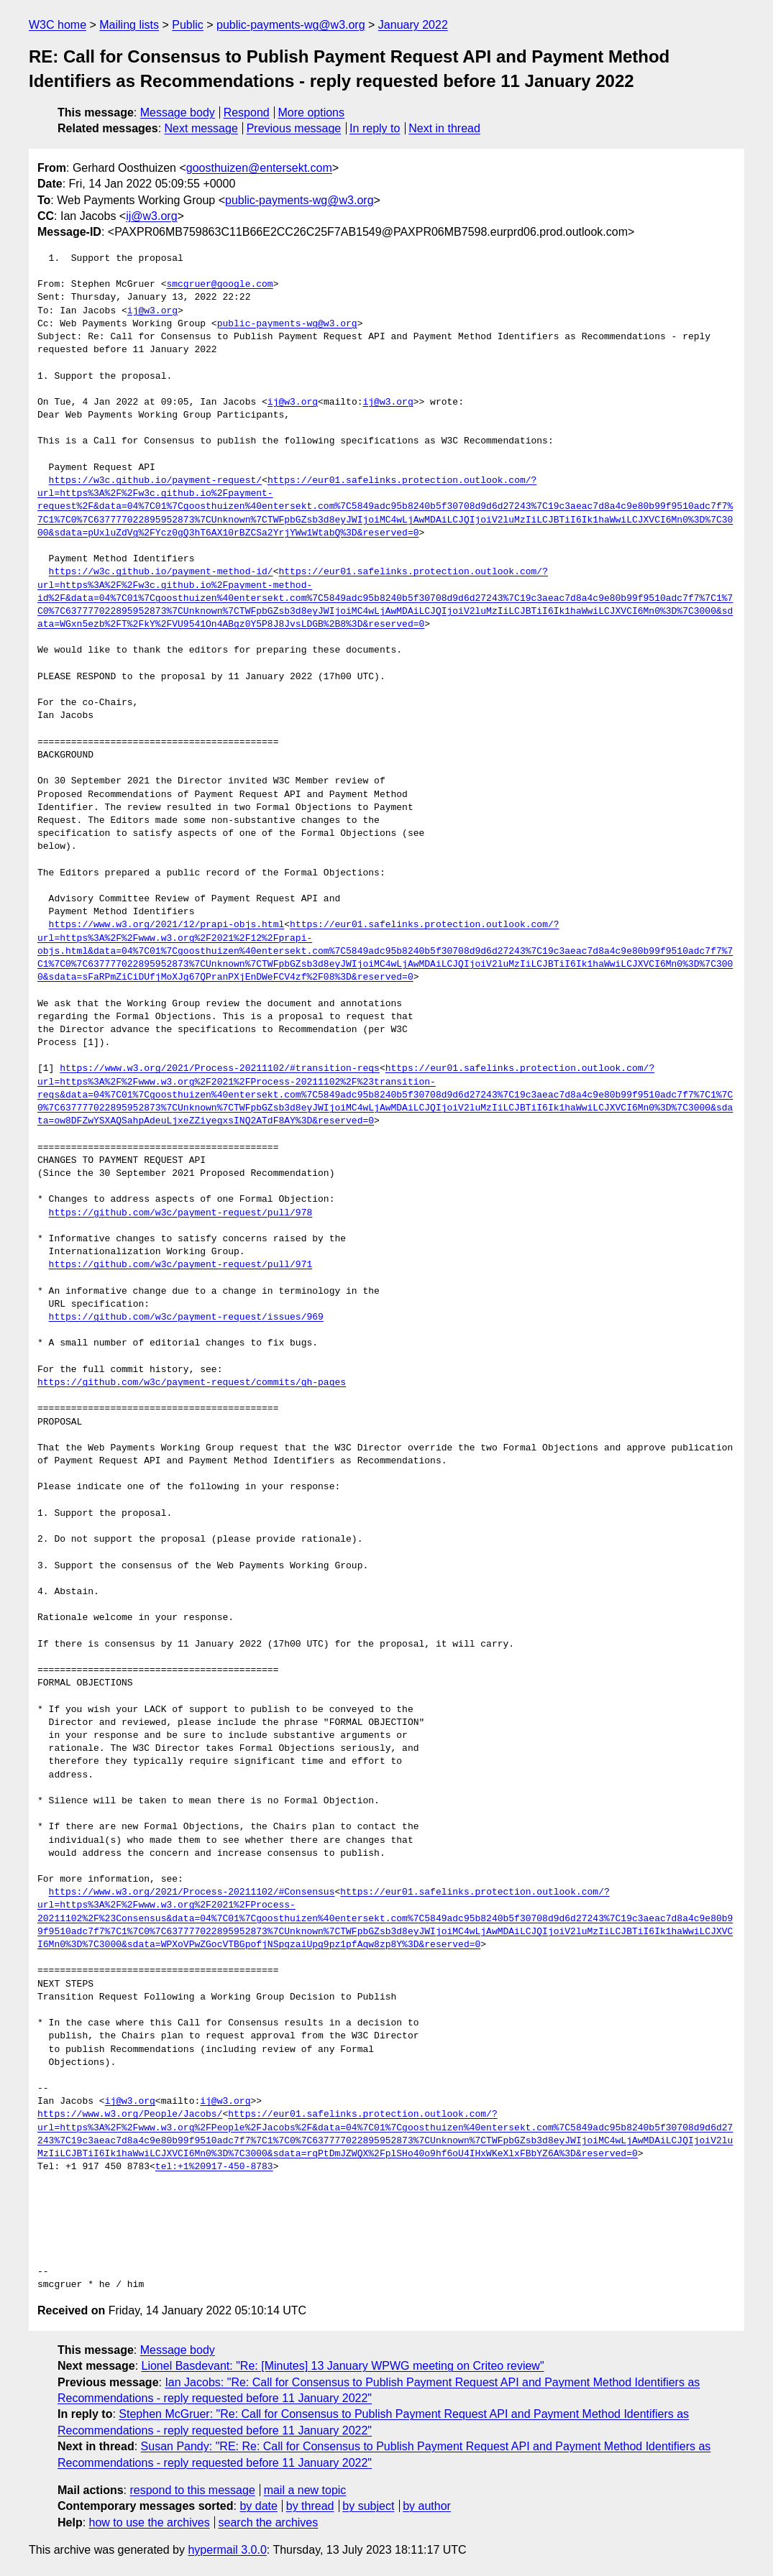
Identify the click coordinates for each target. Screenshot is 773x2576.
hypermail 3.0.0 (227, 2550)
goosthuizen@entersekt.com (259, 168)
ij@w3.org (151, 216)
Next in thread (444, 128)
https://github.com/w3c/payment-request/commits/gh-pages (191, 1382)
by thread (310, 2506)
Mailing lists (129, 25)
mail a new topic (305, 2490)
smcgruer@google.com (219, 284)
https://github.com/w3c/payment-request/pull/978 (181, 1213)
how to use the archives (149, 2522)
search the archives (269, 2522)
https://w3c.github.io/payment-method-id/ (161, 572)
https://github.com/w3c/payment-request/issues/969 (186, 1317)
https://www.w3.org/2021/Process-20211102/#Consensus (192, 1892)
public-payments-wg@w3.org (290, 25)
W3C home (57, 25)
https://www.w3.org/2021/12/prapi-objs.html (167, 925)
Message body (177, 112)
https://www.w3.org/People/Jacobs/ (129, 2114)
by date (258, 2506)
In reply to (374, 128)
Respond (247, 112)
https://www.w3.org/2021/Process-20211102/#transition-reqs (220, 1068)
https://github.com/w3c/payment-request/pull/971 (181, 1265)
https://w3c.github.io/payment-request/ (155, 480)
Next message (201, 128)
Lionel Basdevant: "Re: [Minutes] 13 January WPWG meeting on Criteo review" (343, 2366)
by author (427, 2506)
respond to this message (192, 2490)
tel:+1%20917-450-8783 (214, 2167)
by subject (368, 2506)
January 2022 (413, 25)
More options (311, 112)
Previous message (294, 128)
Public (187, 25)
